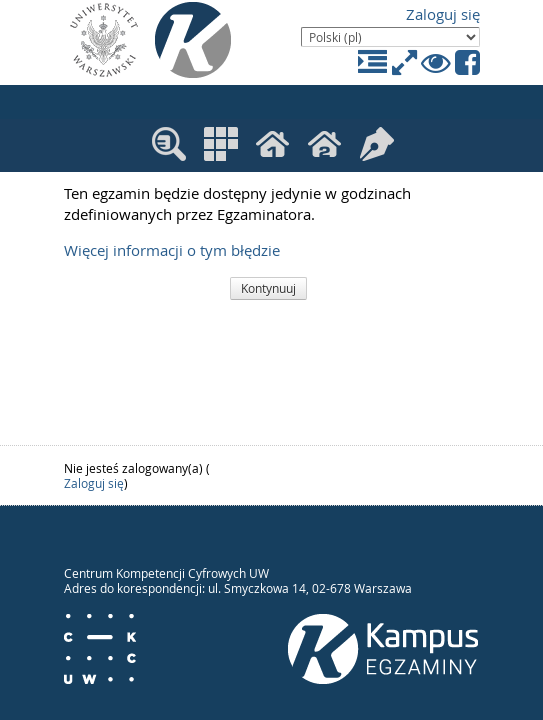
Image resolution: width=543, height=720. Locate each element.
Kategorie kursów (221, 144)
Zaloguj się (443, 14)
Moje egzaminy (377, 144)
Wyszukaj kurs (169, 144)
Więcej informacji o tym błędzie (172, 250)
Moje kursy (274, 145)
